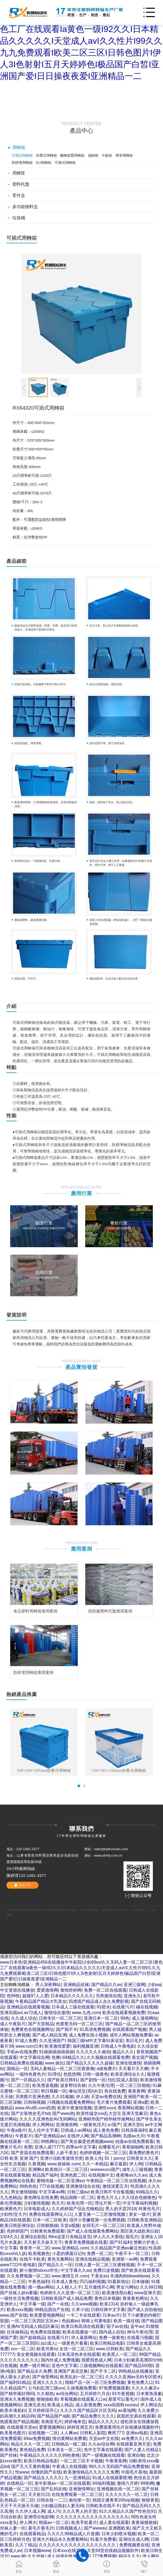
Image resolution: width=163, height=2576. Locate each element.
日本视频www (37, 2550)
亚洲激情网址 (81, 2489)
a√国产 (114, 2124)
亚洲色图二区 (73, 2175)
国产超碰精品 (32, 2337)
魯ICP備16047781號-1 (116, 1910)
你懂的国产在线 (46, 2472)
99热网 (147, 2483)
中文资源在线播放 (17, 1990)
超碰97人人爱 (35, 1996)
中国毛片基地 (134, 2472)
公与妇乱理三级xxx (46, 2388)
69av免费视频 (37, 2438)
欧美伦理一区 (79, 2203)
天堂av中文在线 (104, 2438)
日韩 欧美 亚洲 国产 (19, 2158)
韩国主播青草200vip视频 (115, 2500)
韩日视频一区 (54, 2091)
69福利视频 (104, 2483)
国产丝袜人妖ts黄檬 (18, 2292)
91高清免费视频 (95, 2029)
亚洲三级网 (134, 1984)
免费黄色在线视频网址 (32, 2029)
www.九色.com (86, 2012)
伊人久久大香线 (108, 2236)
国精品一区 (17, 2068)
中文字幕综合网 (34, 2057)
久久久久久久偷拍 (93, 2052)
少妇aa (154, 1984)
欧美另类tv (47, 2349)
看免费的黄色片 (144, 2152)
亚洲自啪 (135, 2455)
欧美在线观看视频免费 (123, 2012)
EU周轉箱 (43, 163)
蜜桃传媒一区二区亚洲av (60, 2180)
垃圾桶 (18, 218)
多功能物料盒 (25, 206)
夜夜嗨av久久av (131, 2175)
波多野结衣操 (73, 2085)
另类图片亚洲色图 (32, 2096)
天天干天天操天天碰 (19, 2505)
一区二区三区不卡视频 (81, 2461)
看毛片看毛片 (41, 2528)
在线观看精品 (32, 2533)
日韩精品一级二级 (69, 2444)
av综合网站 (66, 2393)
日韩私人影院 (93, 2433)
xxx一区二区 (22, 2349)
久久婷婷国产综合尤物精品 (77, 2208)
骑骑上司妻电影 (96, 2321)
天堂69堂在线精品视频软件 (113, 2550)
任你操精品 (17, 2332)
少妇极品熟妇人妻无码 (62, 2505)
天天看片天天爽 (133, 2068)
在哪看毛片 (109, 2147)
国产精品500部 (139, 2365)
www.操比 (54, 2063)
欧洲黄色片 (10, 2208)
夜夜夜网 (136, 2091)
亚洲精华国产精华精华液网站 (106, 2119)
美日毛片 (134, 2040)
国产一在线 (58, 2304)
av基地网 (126, 2410)
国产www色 (63, 2113)
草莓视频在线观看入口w (83, 2399)
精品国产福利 (45, 2175)
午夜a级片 (16, 2130)
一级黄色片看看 (73, 2343)
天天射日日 (38, 2494)
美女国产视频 (144, 2057)
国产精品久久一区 (55, 2264)
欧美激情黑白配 (117, 2292)
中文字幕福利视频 (140, 2203)
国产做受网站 (45, 2377)
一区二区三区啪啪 (133, 2085)
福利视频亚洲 (85, 2046)
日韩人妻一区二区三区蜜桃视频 (104, 2264)
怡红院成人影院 (123, 2080)
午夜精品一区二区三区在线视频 (116, 2180)
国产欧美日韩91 (62, 2080)
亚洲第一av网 (125, 2259)
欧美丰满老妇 (13, 2410)
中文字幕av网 (52, 2192)
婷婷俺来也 (75, 2421)
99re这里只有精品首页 (69, 2236)
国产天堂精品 (41, 2024)
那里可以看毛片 (123, 2399)
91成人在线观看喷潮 (111, 2477)
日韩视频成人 (69, 2528)
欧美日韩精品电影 (107, 2343)
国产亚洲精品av (49, 2136)
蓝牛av (136, 2326)
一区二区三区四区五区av (35, 2321)
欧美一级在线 (126, 2321)
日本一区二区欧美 (50, 2220)
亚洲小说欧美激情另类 (61, 2158)
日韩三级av (78, 2192)
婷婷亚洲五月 (80, 2427)
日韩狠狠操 (47, 2225)
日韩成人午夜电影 (118, 2046)
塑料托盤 (20, 184)
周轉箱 (18, 147)
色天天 (58, 2203)
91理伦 (54, 2074)
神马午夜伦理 (140, 2332)
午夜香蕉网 (116, 2461)
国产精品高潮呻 (106, 2136)
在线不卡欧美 (32, 2259)
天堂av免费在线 (106, 2096)
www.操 (18, 2556)
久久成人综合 (24, 2018)
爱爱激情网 (47, 1990)
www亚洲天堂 (147, 2292)
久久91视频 (62, 2096)
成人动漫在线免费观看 (68, 2556)
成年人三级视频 (137, 2169)
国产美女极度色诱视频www (87, 2141)
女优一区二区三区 (76, 2349)
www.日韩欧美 (109, 2349)
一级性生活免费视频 (19, 2298)
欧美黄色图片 (13, 2433)
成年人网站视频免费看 (131, 2035)
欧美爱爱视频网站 (47, 2315)
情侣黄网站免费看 (69, 2438)
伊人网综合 (151, 2405)
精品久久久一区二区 (30, 2444)
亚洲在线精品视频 (92, 2259)
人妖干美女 (66, 2152)
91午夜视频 (123, 2393)
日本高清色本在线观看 (78, 2354)
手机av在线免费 (22, 2052)
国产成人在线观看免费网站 (92, 2231)
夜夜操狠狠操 (144, 2522)
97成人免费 (26, 2040)
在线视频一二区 (43, 2433)
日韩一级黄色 (95, 2074)
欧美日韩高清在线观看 (82, 2326)
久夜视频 (36, 2164)
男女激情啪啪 (24, 2192)
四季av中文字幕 (81, 2147)
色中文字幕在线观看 (103, 2449)
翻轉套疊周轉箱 (72, 155)
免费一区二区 (99, 2253)
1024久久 (9, 2236)
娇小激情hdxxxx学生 (39, 2270)
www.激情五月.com (70, 2276)
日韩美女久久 (139, 2158)
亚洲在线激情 (128, 2063)
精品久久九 (129, 2556)
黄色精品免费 (32, 2449)
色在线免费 (115, 2091)
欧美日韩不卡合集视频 (112, 2192)
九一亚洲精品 (77, 2477)
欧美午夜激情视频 (74, 2108)
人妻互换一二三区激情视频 (100, 2214)
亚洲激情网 (66, 2124)
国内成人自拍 (112, 2332)
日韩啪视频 (34, 2102)
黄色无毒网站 (60, 2259)
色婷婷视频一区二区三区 (103, 2152)
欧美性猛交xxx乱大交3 (97, 2113)
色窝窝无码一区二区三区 (79, 2024)
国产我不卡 (66, 2029)
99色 (124, 2018)
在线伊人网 (77, 2136)
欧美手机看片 (84, 2522)
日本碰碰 (140, 2281)
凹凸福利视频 (92, 2281)
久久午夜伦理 (101, 2085)
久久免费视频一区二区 (28, 2276)
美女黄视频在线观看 (36, 2354)
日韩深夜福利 (134, 2130)
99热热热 (28, 2186)
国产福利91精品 (15, 2382)
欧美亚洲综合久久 (128, 2074)
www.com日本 (28, 2046)
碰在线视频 (146, 2007)
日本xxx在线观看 (69, 2550)
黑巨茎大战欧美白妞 (139, 2231)
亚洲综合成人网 (134, 2539)
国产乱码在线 (54, 2489)
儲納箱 (93, 155)
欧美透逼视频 (45, 2085)
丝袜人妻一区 (13, 2528)
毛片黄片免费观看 (114, 2102)
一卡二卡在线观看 (83, 2315)
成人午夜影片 (13, 2024)
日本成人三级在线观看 (73, 2007)
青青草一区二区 (34, 2248)
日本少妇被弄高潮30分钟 (137, 2360)
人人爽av (68, 2433)
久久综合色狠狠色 (139, 2197)
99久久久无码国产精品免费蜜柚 (119, 2466)
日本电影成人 (36, 2208)
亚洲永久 (132, 1996)
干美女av (99, 2276)
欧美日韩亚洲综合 (17, 2225)
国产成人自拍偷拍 (144, 2309)
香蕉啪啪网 (132, 2147)
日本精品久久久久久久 (72, 1996)
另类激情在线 (108, 1996)
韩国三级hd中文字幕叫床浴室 (95, 2040)
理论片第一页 (107, 2203)
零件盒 (18, 195)
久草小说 (80, 2309)
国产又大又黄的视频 (30, 2466)
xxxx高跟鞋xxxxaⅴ (120, 2405)
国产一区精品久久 (28, 2080)
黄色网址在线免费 (41, 2197)
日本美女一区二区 (64, 2449)
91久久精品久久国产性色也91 (127, 2511)
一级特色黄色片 (30, 2074)
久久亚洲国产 (52, 2040)
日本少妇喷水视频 (119, 2533)
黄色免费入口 (140, 2382)
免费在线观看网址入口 (50, 2214)
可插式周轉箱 (22, 155)
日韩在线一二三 (52, 2500)
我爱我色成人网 (96, 2360)
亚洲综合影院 (33, 2236)
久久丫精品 (26, 2545)
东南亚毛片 (51, 2421)
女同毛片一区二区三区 (103, 2225)
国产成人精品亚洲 (49, 2035)
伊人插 (82, 2096)
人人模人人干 (69, 2287)
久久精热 (45, 2393)
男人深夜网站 (48, 1984)
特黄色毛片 (149, 2208)
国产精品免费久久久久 (93, 2416)
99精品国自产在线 (51, 2309)
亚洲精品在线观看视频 (28, 2007)
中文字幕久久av (76, 2270)
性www (22, 2472)
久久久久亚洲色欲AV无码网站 (48, 2119)
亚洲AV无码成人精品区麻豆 (33, 2326)
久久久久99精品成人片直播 (73, 2533)
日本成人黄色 (64, 2281)
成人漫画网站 (144, 2018)
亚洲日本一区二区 (101, 2018)
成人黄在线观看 (114, 2522)
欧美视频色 (39, 2253)
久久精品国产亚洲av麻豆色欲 (118, 2248)
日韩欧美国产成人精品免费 (66, 2298)
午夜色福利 (38, 2281)
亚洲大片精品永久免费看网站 (60, 2539)
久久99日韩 (151, 2287)
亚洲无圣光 (34, 2405)
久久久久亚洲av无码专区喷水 (133, 2377)
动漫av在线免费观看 (134, 2141)
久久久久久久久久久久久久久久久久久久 (78, 2545)
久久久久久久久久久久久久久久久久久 (92, 2517)
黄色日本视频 (107, 2298)
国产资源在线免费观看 (32, 2152)
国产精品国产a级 (53, 2416)
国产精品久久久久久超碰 (89, 2063)
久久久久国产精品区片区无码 (88, 2410)
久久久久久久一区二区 (126, 2494)
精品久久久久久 (103, 2421)
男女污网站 (127, 2287)
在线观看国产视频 (129, 2029)
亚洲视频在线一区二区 (118, 2489)
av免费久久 (132, 2438)
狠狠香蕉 (150, 2500)
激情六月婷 (127, 2483)
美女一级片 (139, 2214)
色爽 (56, 2057)
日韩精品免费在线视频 (21, 2063)
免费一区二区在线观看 (105, 1990)
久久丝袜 (36, 2556)
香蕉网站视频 (130, 2108)
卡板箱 (107, 155)
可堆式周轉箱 (65, 163)
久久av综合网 (101, 2444)
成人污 (53, 2511)
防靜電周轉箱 (22, 163)
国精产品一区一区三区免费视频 (95, 2382)
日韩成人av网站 (76, 2130)
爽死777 (115, 2433)
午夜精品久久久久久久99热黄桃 (50, 2455)
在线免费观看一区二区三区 (77, 2494)
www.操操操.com (63, 2164)
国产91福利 (120, 2242)
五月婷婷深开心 (43, 2410)
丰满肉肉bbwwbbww (129, 2276)
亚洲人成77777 (49, 2147)
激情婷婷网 (71, 1990)
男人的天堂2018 (120, 2208)
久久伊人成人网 (30, 2511)
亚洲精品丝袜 (76, 1984)
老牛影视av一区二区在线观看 (62, 2483)
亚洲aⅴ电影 (137, 2433)
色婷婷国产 (17, 2231)
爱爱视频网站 (52, 2427)
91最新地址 (118, 2281)
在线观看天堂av (22, 2427)
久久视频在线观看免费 (108, 2057)
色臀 (28, 2147)
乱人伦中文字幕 (43, 2130)
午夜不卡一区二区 (132, 2253)
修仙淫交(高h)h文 (85, 2091)
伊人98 (136, 2164)
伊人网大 (28, 2522)
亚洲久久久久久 (48, 2382)
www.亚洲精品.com (70, 2248)
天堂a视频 (70, 2225)
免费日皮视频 (106, 2270)
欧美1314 (109, 2304)
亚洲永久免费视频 (17, 2399)
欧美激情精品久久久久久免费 (91, 2472)
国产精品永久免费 (34, 2371)
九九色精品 (10, 2197)
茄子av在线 (117, 2326)
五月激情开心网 (99, 2287)
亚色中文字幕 (64, 2365)
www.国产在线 (13, 2315)
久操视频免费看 (81, 2388)
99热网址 (50, 2141)
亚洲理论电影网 (39, 2517)
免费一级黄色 (112, 2337)
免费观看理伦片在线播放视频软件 (127, 2427)
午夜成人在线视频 (69, 2466)
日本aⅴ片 (111, 2315)
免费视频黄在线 (134, 2545)
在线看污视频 (140, 2337)
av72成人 (33, 2012)
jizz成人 (48, 2343)
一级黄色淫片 (92, 2124)
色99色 (13, 1996)
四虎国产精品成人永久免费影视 (99, 2001)
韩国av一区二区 (54, 2522)
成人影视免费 (88, 2405)
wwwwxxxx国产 (105, 2169)
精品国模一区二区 (77, 2197)
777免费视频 (104, 2556)
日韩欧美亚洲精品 (144, 2220)
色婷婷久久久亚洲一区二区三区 (70, 2292)
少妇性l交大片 (13, 2214)
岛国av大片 (134, 2136)
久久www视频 (84, 2304)
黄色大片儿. (108, 2197)
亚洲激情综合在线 (83, 2186)
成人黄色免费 (106, 2130)
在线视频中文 (101, 2175)
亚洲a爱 (140, 2102)
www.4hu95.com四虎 (35, 2108)
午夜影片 (23, 2136)
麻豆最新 (118, 2164)
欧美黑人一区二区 (119, 2354)
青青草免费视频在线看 (85, 2242)
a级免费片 (106, 2068)
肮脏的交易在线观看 (136, 2416)
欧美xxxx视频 (19, 2309)
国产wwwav (95, 2528)
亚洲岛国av (11, 2012)
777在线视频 (51, 2186)
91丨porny (114, 2158)
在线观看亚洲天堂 (133, 2444)
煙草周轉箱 (124, 155)
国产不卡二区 (103, 2371)
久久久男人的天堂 (80, 2511)
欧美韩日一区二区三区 (66, 2169)
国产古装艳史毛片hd (30, 2113)
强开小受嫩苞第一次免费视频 (97, 2220)
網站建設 (139, 1910)
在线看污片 (123, 2007)
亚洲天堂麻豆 (135, 2113)
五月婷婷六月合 (95, 2393)
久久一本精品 (95, 2164)
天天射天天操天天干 (43, 2242)
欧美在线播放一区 (80, 2332)
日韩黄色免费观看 (47, 2231)
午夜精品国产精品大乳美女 (41, 2001)
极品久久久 (123, 2052)
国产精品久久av (106, 1984)
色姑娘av (70, 2321)
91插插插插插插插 (56, 2052)
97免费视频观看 (114, 2388)
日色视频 (8, 2365)
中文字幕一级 (32, 2304)
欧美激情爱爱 (57, 2046)
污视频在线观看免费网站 (70, 2102)
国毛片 (132, 2236)
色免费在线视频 (45, 2332)
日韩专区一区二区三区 (60, 2018)
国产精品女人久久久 (43, 2477)
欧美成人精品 (60, 2405)
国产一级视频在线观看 (103, 2455)
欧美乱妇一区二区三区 (81, 2377)
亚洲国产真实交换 (71, 2371)
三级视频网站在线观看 (101, 2365)
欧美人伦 (93, 2158)
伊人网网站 (43, 2124)
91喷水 (103, 2007)
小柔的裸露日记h (68, 2253)
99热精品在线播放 (135, 2371)
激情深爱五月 (115, 2186)
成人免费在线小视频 (88, 2035)
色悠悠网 (71, 2074)
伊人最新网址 (84, 2337)
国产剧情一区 (93, 2080)
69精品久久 (73, 2057)
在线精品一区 (19, 2483)
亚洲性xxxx (104, 2108)
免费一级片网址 (34, 2365)
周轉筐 (18, 173)
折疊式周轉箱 (46, 155)
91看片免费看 (103, 2539)
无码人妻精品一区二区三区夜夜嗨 (62, 2068)
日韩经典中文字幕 (108, 2309)
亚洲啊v (35, 2169)
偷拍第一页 (79, 2500)
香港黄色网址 (135, 2298)
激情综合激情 (57, 2012)
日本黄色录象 (149, 2393)
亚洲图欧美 (119, 2528)
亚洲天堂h (133, 2124)
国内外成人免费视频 (60, 2360)
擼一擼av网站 (41, 2287)
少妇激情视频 (36, 2203)
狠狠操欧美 (47, 2399)
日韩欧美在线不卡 (103, 2505)
